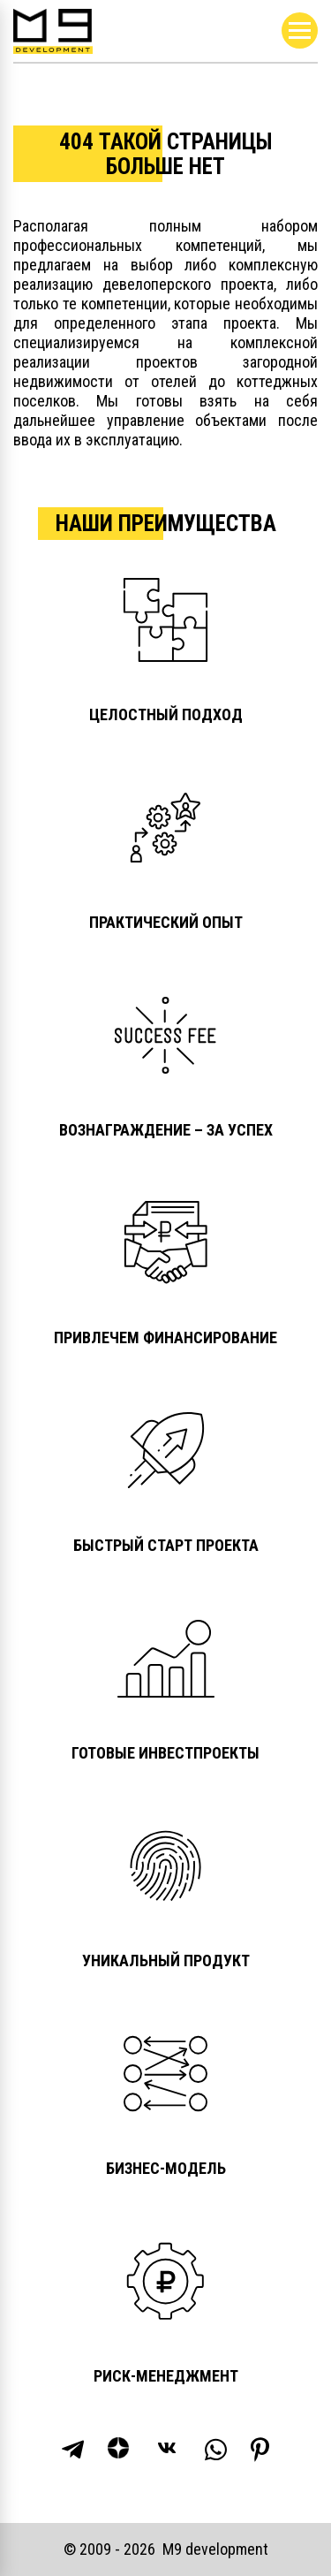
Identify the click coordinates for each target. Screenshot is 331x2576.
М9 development (215, 2549)
